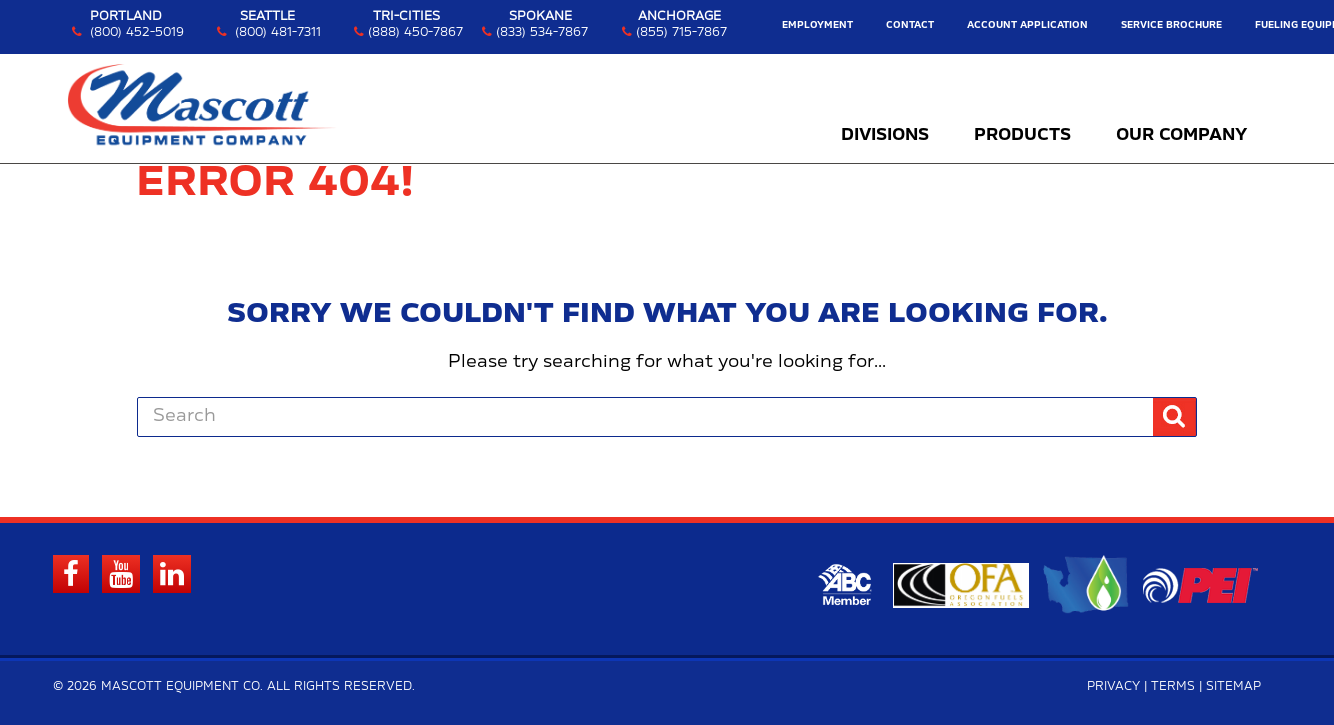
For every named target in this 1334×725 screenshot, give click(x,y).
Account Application (1027, 25)
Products (1022, 135)
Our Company (1181, 135)
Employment (817, 25)
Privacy (1113, 686)
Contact (910, 25)
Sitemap (1233, 686)
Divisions (885, 135)
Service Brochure (1171, 25)
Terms (1173, 686)
